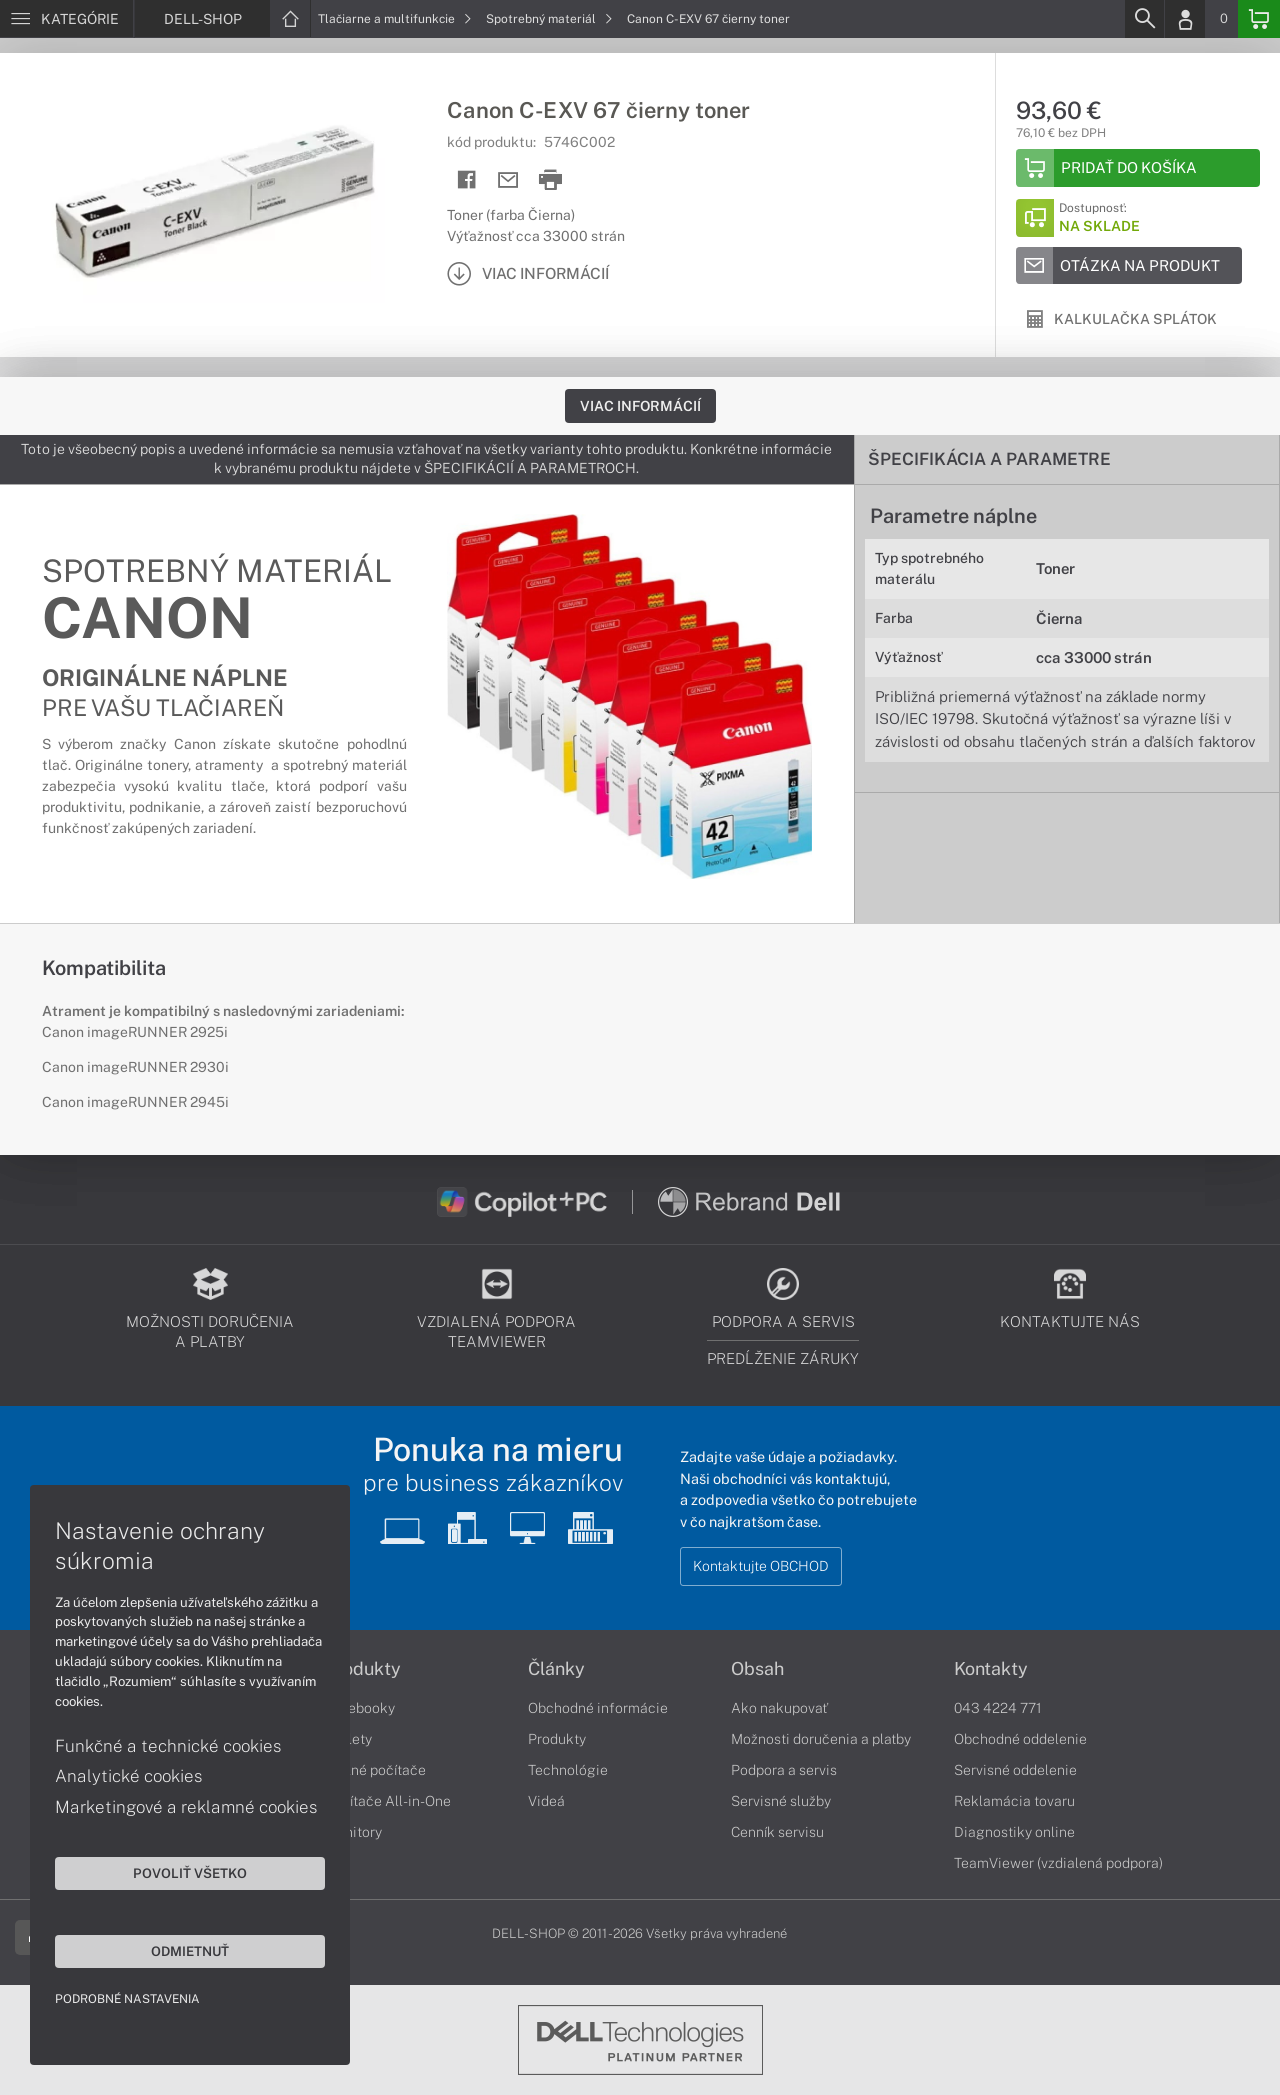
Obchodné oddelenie (1020, 1739)
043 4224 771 (998, 1708)
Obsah (757, 1669)
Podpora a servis (784, 1770)
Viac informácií (640, 406)
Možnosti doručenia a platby (821, 1739)
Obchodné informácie (598, 1708)
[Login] (1185, 19)
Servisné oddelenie (1015, 1770)
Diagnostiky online (1014, 1832)
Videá (546, 1801)
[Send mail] (508, 180)
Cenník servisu (777, 1832)
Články (556, 1669)
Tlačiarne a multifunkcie (395, 19)
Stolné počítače (375, 1770)
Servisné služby (781, 1801)
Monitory (353, 1832)
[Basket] (1259, 19)
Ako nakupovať (779, 1708)
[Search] (1144, 19)
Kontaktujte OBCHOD (761, 1566)
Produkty (363, 1669)
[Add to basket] (1138, 168)
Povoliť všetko (190, 1873)
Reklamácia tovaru (1014, 1801)
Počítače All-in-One (388, 1801)
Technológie (568, 1770)
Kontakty (991, 1669)
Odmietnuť (190, 1951)
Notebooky (360, 1708)
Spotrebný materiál (549, 19)
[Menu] (66, 19)
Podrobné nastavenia (127, 1999)
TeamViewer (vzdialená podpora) (1058, 1863)
